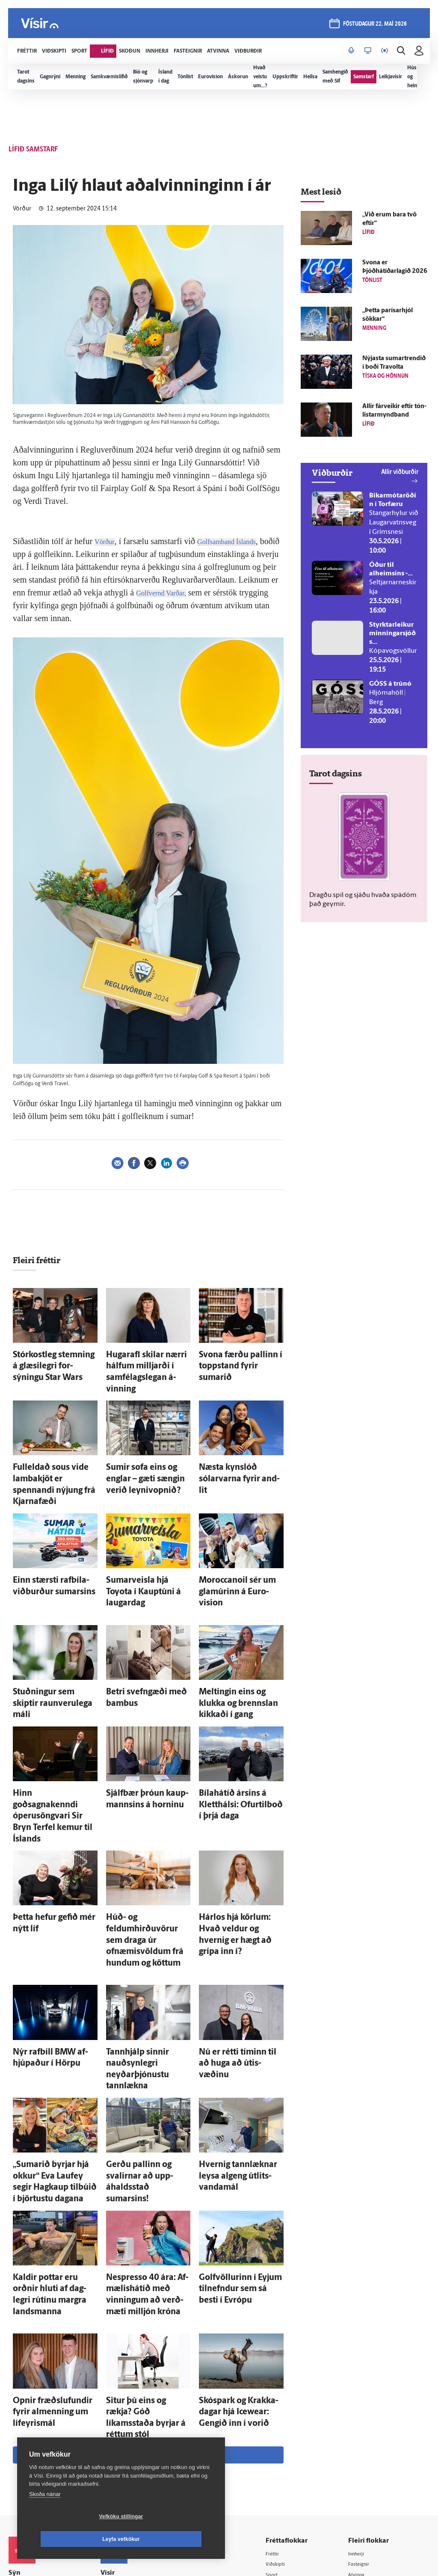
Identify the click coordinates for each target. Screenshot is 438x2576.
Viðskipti (286, 2357)
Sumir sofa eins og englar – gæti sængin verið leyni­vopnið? (144, 1455)
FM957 (361, 2412)
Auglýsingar (126, 2389)
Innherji (362, 2346)
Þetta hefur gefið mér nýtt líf (53, 1811)
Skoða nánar (45, 2517)
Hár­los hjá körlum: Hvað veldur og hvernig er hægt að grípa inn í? (240, 1819)
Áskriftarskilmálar (134, 2422)
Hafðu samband (132, 2400)
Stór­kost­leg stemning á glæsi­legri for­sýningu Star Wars (49, 1362)
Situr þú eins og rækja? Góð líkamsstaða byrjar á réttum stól (146, 2220)
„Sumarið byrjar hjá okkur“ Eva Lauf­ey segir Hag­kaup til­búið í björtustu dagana (54, 2024)
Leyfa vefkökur (172, 2539)
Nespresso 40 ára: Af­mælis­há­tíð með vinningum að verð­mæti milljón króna (146, 2117)
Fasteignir (365, 2357)
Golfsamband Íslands (237, 541)
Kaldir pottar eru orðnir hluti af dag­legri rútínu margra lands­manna (54, 2117)
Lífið (280, 2379)
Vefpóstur (124, 2455)
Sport (281, 2368)
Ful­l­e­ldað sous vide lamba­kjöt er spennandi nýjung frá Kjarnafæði (53, 1455)
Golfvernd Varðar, (209, 592)
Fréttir (282, 2346)
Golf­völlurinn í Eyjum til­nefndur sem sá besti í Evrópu (234, 2117)
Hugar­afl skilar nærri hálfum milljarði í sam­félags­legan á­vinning (147, 1362)
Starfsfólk (123, 2433)
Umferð (121, 2444)
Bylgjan (362, 2401)
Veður (360, 2390)
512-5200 (136, 2378)
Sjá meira (148, 2247)
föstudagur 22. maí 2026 (373, 26)
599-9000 (34, 2429)
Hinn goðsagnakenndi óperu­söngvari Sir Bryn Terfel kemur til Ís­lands (55, 1726)
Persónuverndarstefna (38, 2397)
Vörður (107, 541)
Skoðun (284, 2390)
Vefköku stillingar (70, 2539)
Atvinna (362, 2368)
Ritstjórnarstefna (133, 2411)
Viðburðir (365, 2379)
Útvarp (283, 2412)
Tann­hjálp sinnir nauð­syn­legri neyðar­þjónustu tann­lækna (144, 1931)
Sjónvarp (286, 2401)
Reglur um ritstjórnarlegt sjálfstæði (41, 2382)
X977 (359, 2422)
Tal (356, 2434)
